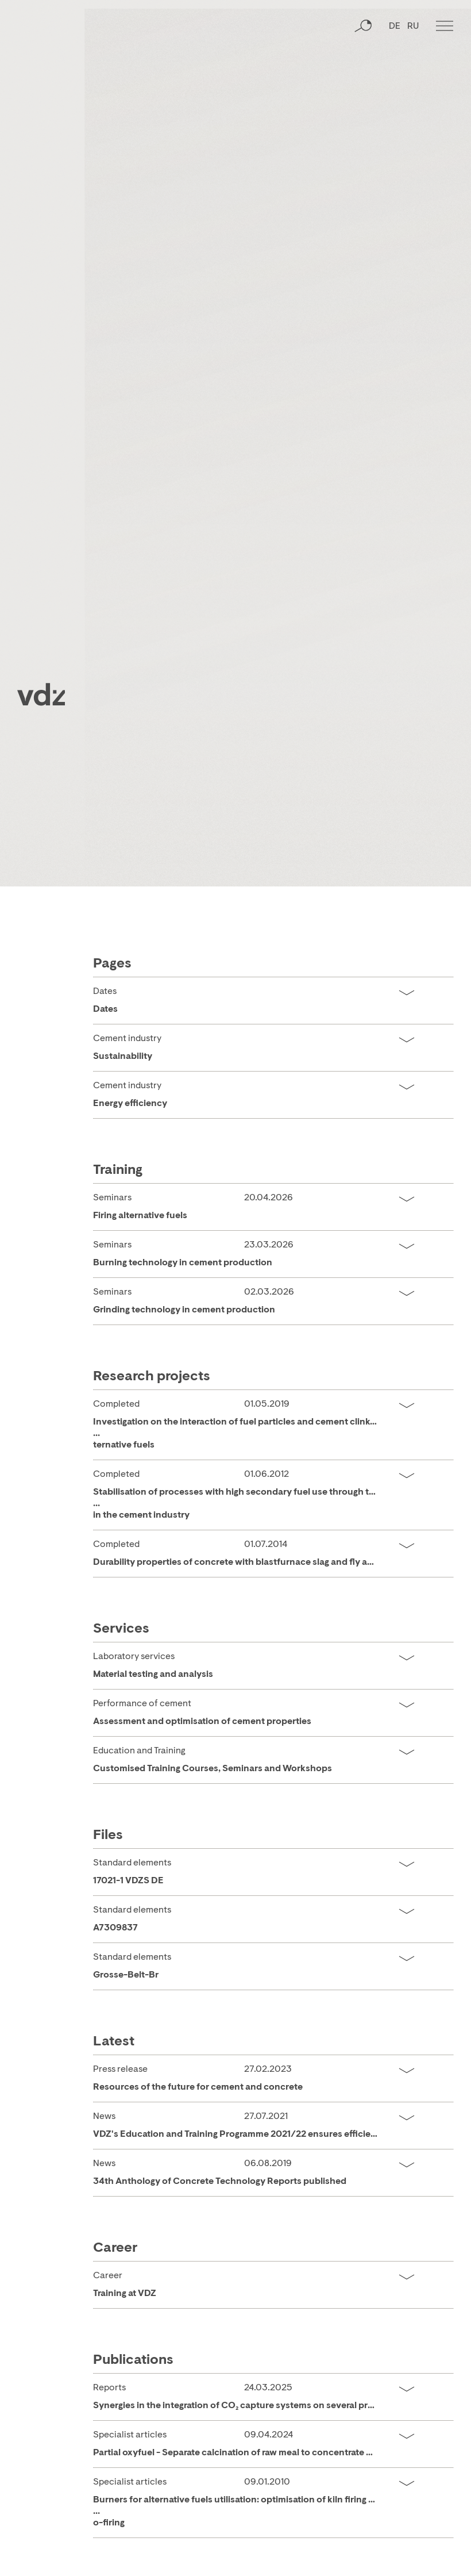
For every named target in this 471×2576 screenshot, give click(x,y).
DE (394, 71)
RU (413, 71)
